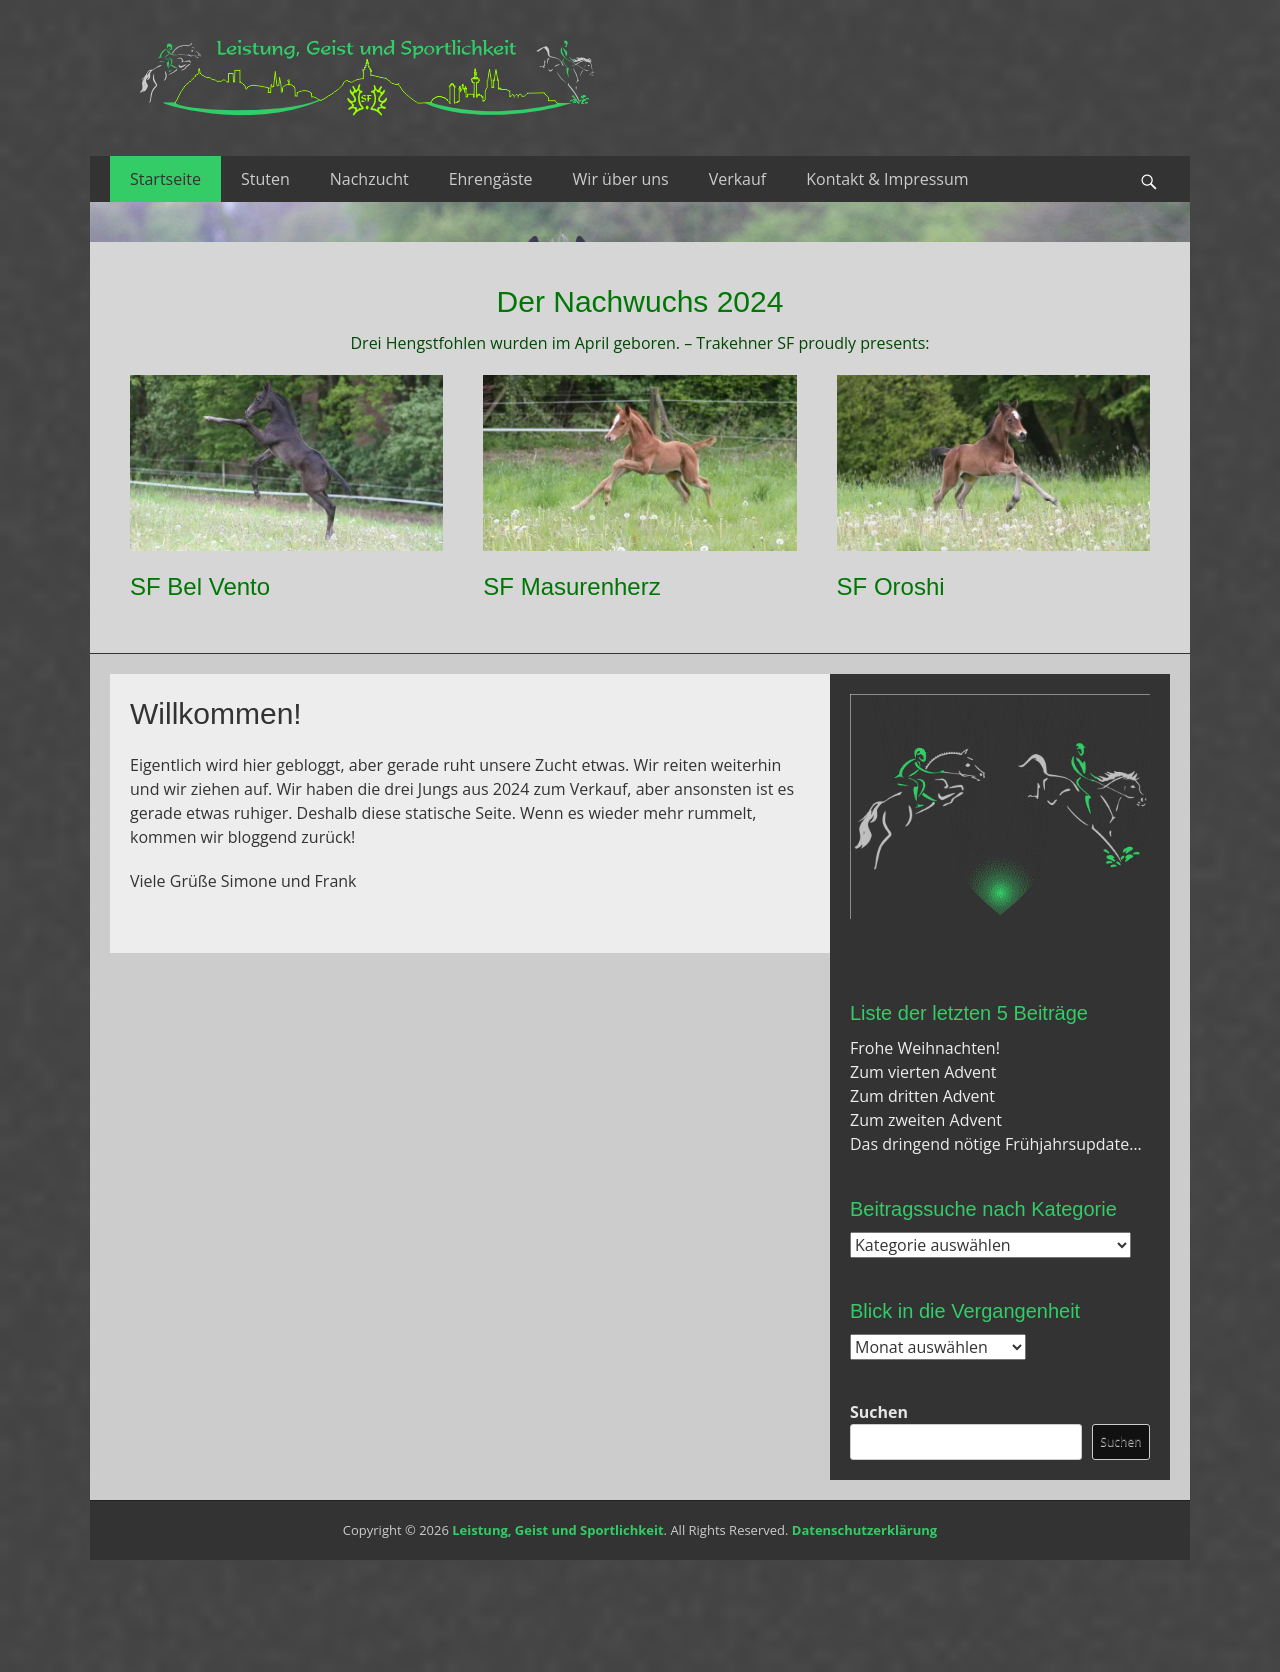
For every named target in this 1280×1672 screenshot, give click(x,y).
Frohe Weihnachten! (925, 1048)
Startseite (165, 179)
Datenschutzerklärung (864, 1530)
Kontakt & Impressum (887, 179)
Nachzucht (369, 179)
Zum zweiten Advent (926, 1120)
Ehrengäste (491, 179)
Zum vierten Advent (923, 1072)
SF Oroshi (891, 586)
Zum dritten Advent (922, 1096)
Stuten (265, 179)
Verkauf (738, 179)
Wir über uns (621, 179)
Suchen (879, 1412)
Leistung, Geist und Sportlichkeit (557, 1530)
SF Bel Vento (200, 586)
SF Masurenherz (571, 586)
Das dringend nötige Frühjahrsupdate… (996, 1144)
